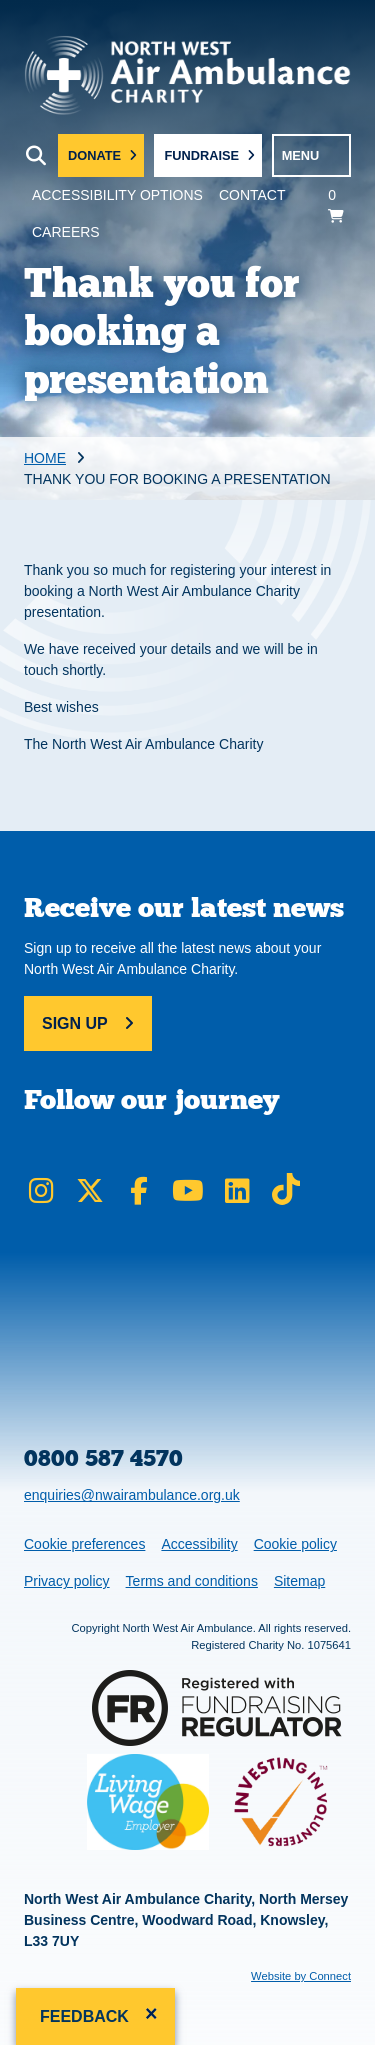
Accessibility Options (117, 195)
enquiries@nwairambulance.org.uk (132, 1495)
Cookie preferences (84, 1542)
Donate (94, 155)
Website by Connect (301, 1976)
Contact (252, 195)
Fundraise (201, 155)
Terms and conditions (192, 1581)
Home (45, 458)
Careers (66, 232)
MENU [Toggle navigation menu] (301, 155)
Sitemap (299, 1581)
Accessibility (199, 1544)
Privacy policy (67, 1581)
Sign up (75, 1023)
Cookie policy (295, 1544)
